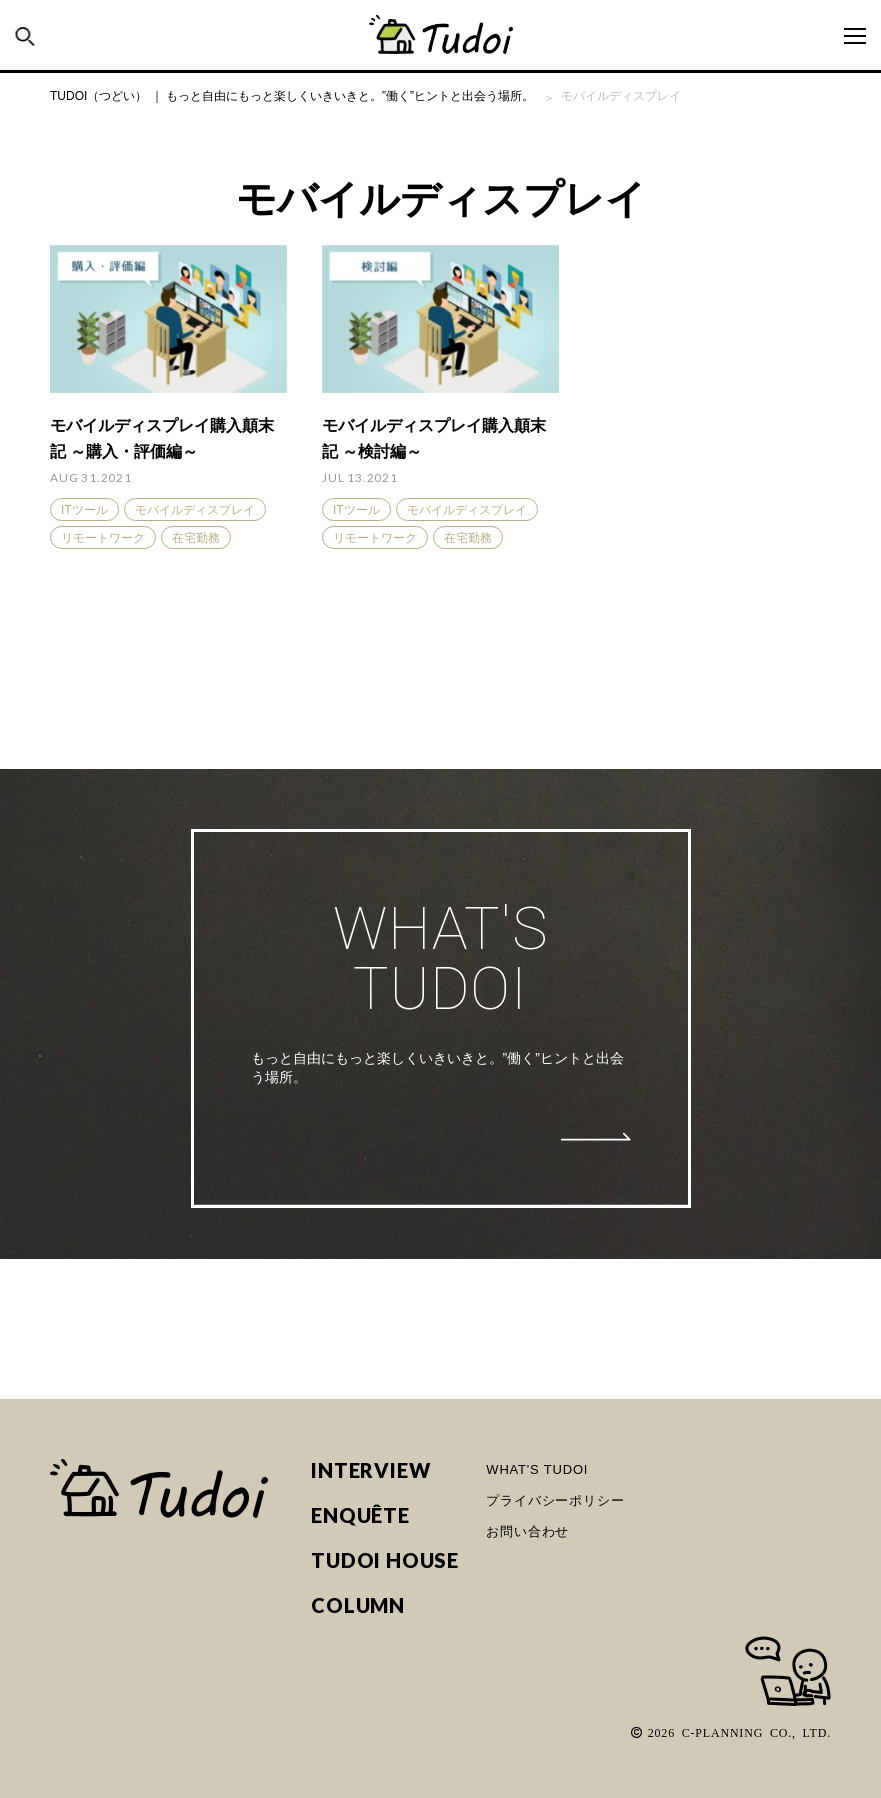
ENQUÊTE (360, 1515)
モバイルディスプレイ (195, 510)
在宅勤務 (196, 538)
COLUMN (358, 1605)
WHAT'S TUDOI (537, 1469)
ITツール (84, 510)
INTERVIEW (370, 1470)
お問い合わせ (527, 1531)
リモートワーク (103, 538)
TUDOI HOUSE (385, 1560)
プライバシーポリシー (555, 1500)
